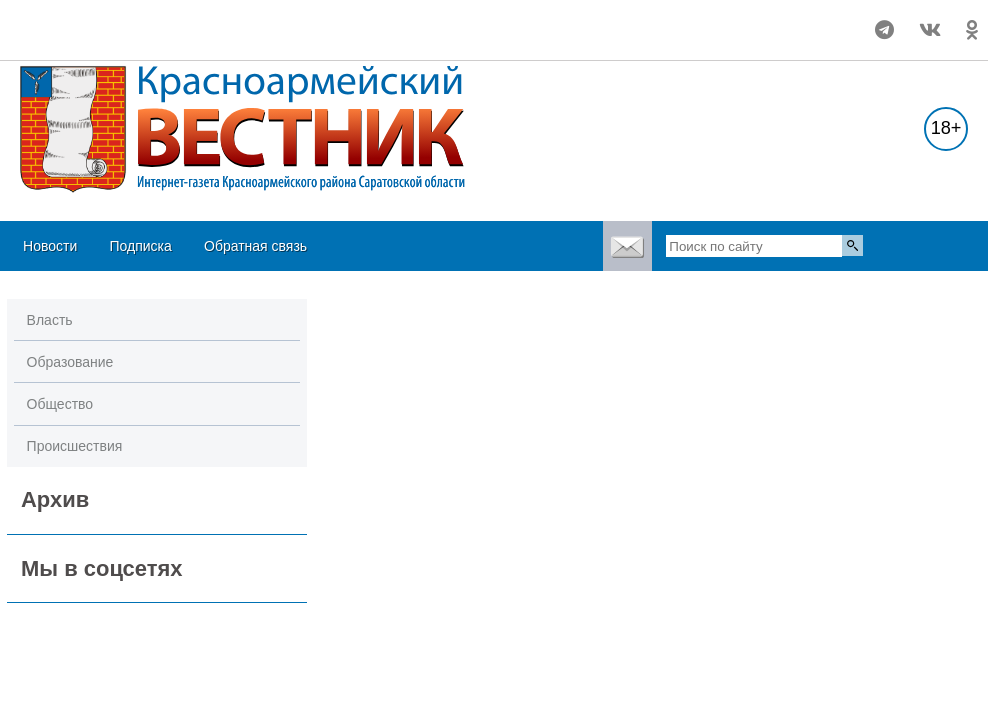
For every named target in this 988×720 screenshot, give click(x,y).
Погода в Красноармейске (131, 21)
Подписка (140, 246)
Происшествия (75, 446)
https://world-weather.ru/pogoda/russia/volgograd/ (131, 39)
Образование (70, 362)
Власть (50, 320)
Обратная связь (255, 246)
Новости (50, 246)
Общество (60, 404)
